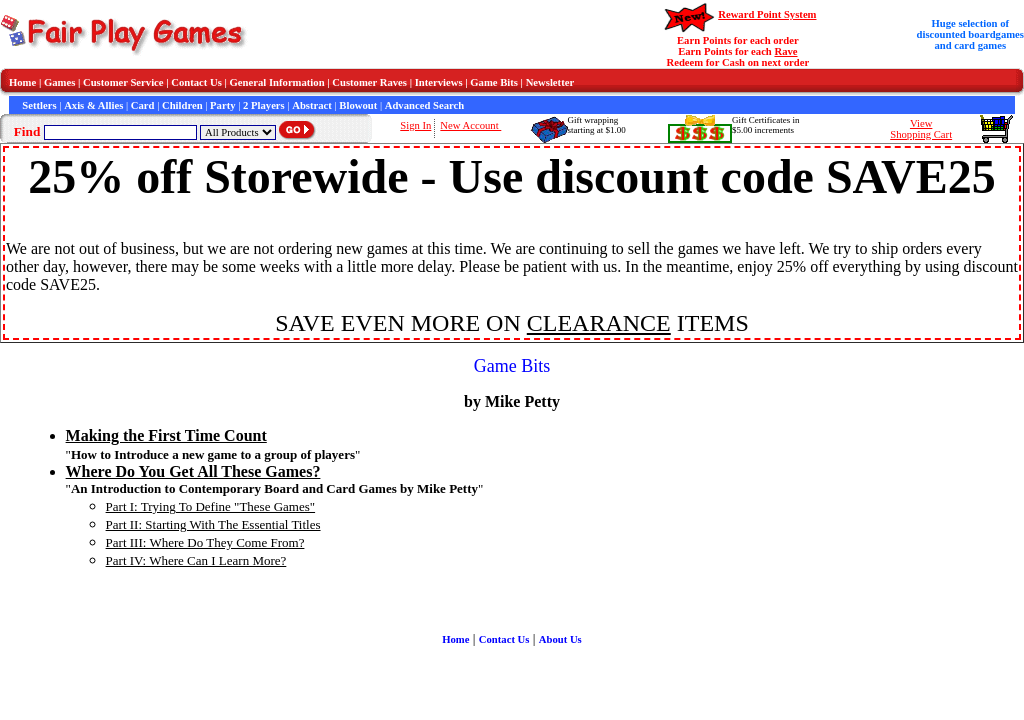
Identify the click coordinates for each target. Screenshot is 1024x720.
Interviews (439, 82)
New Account (470, 125)
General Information (277, 82)
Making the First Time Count (166, 435)
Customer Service (123, 82)
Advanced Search (424, 105)
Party (222, 105)
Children (182, 105)
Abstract (312, 105)
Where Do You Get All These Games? (193, 471)
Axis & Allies (93, 105)
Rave (785, 51)
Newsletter (550, 82)
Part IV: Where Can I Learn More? (196, 560)
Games (59, 82)
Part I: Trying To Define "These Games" (211, 506)
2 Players (264, 105)
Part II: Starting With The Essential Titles (213, 524)
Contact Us (196, 82)
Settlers (39, 105)
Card (143, 105)
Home (22, 82)
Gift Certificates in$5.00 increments (765, 125)
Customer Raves (369, 82)
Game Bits (494, 82)
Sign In (415, 125)
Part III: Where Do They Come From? (205, 542)
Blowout (358, 105)
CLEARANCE (599, 323)
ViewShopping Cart (921, 129)
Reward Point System (767, 14)
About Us (560, 639)
